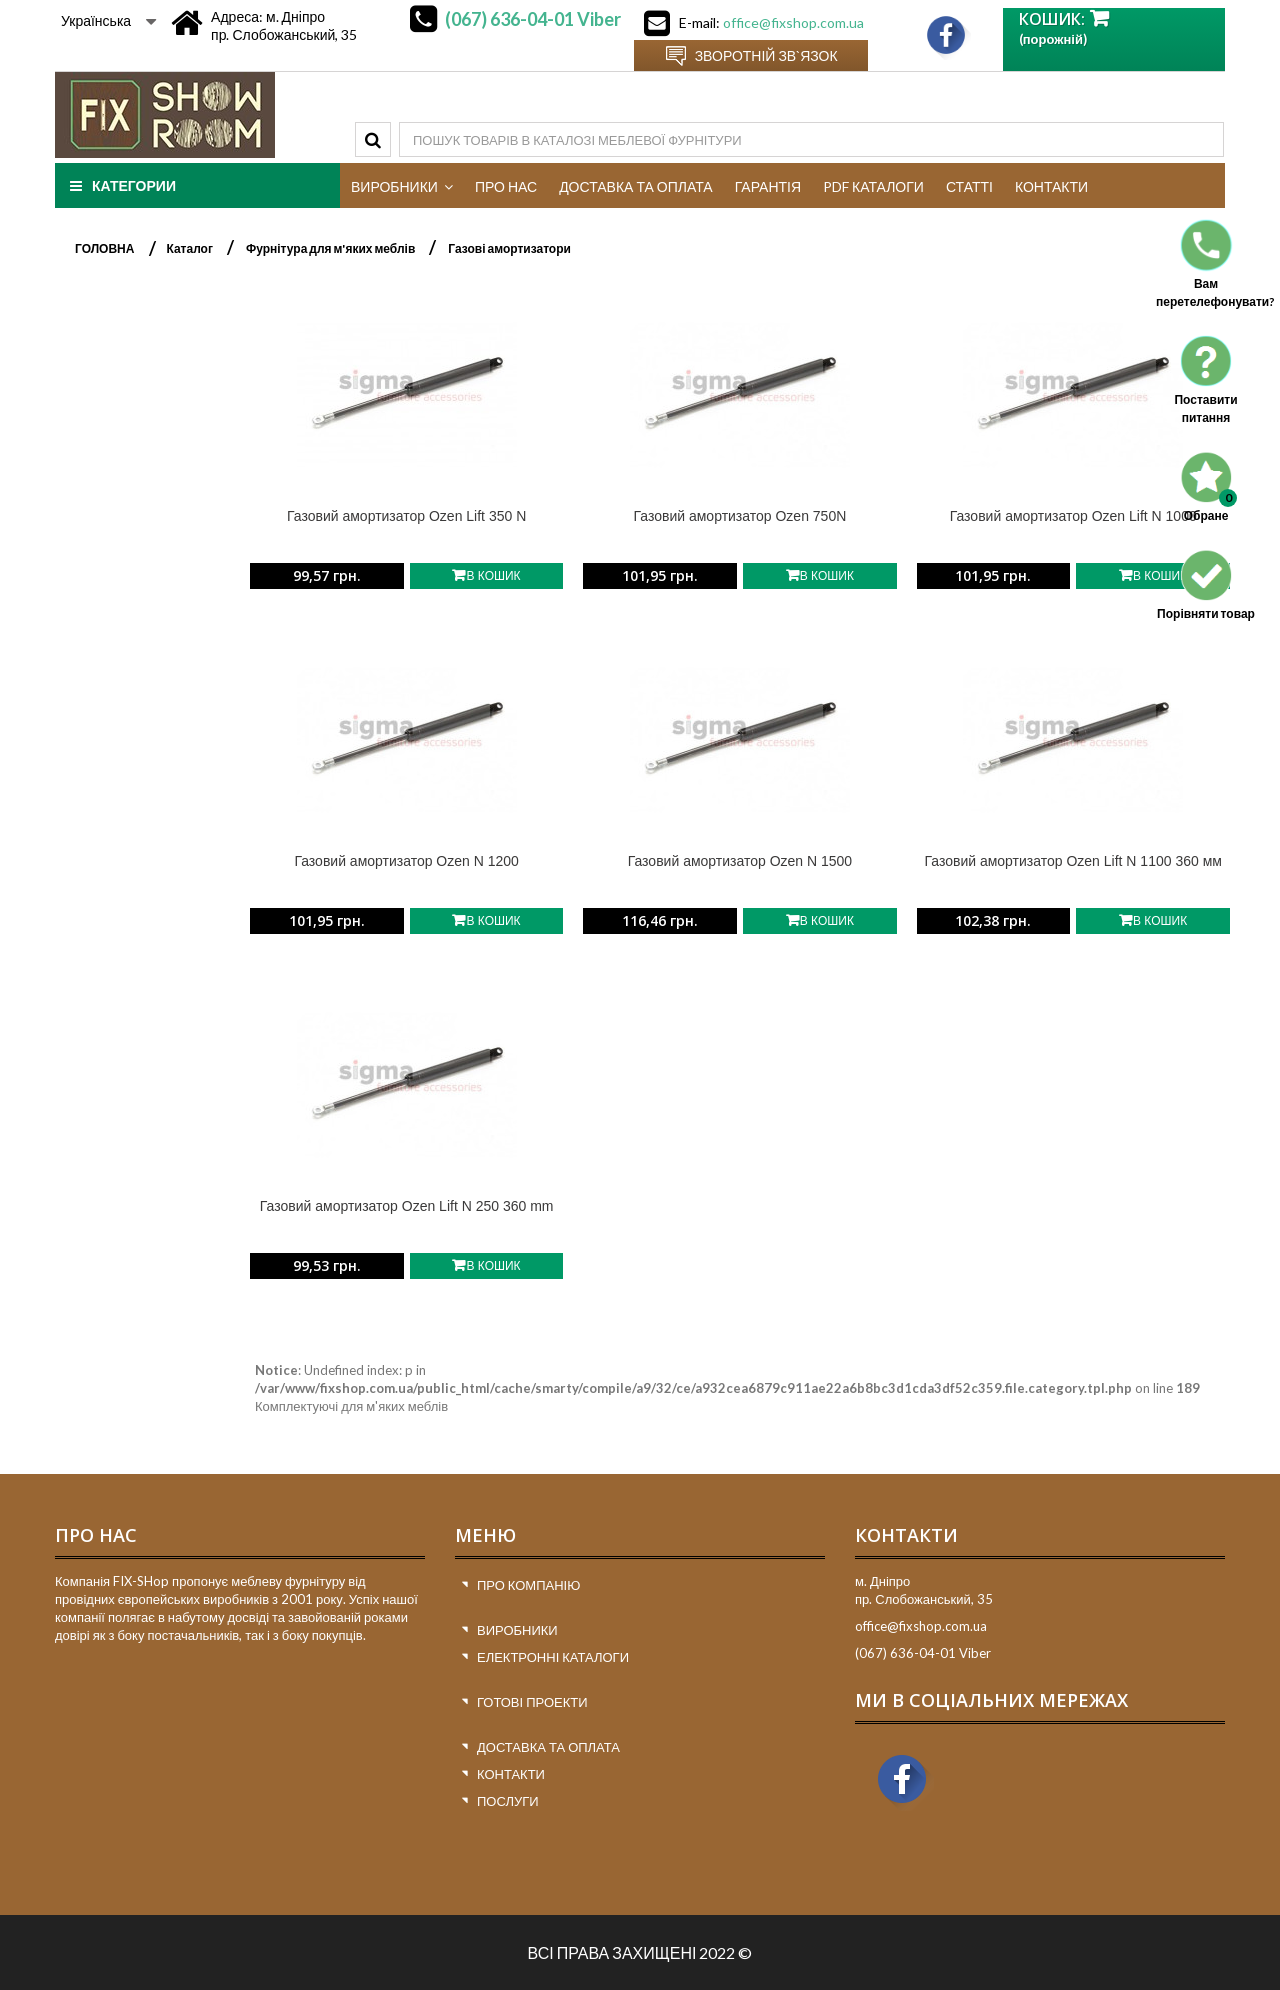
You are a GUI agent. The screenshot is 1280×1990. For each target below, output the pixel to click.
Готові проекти (532, 1702)
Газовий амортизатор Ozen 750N (740, 516)
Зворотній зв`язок (766, 55)
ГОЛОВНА (104, 248)
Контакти (511, 1774)
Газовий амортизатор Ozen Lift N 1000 (1073, 516)
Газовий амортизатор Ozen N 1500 (740, 861)
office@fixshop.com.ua (793, 22)
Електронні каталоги (553, 1657)
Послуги (508, 1801)
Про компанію (528, 1585)
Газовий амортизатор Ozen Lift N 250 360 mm (407, 1206)
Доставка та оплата (548, 1747)
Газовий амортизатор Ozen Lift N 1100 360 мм (1072, 861)
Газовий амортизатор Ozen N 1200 (406, 861)
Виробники (517, 1630)
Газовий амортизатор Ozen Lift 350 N (406, 516)
